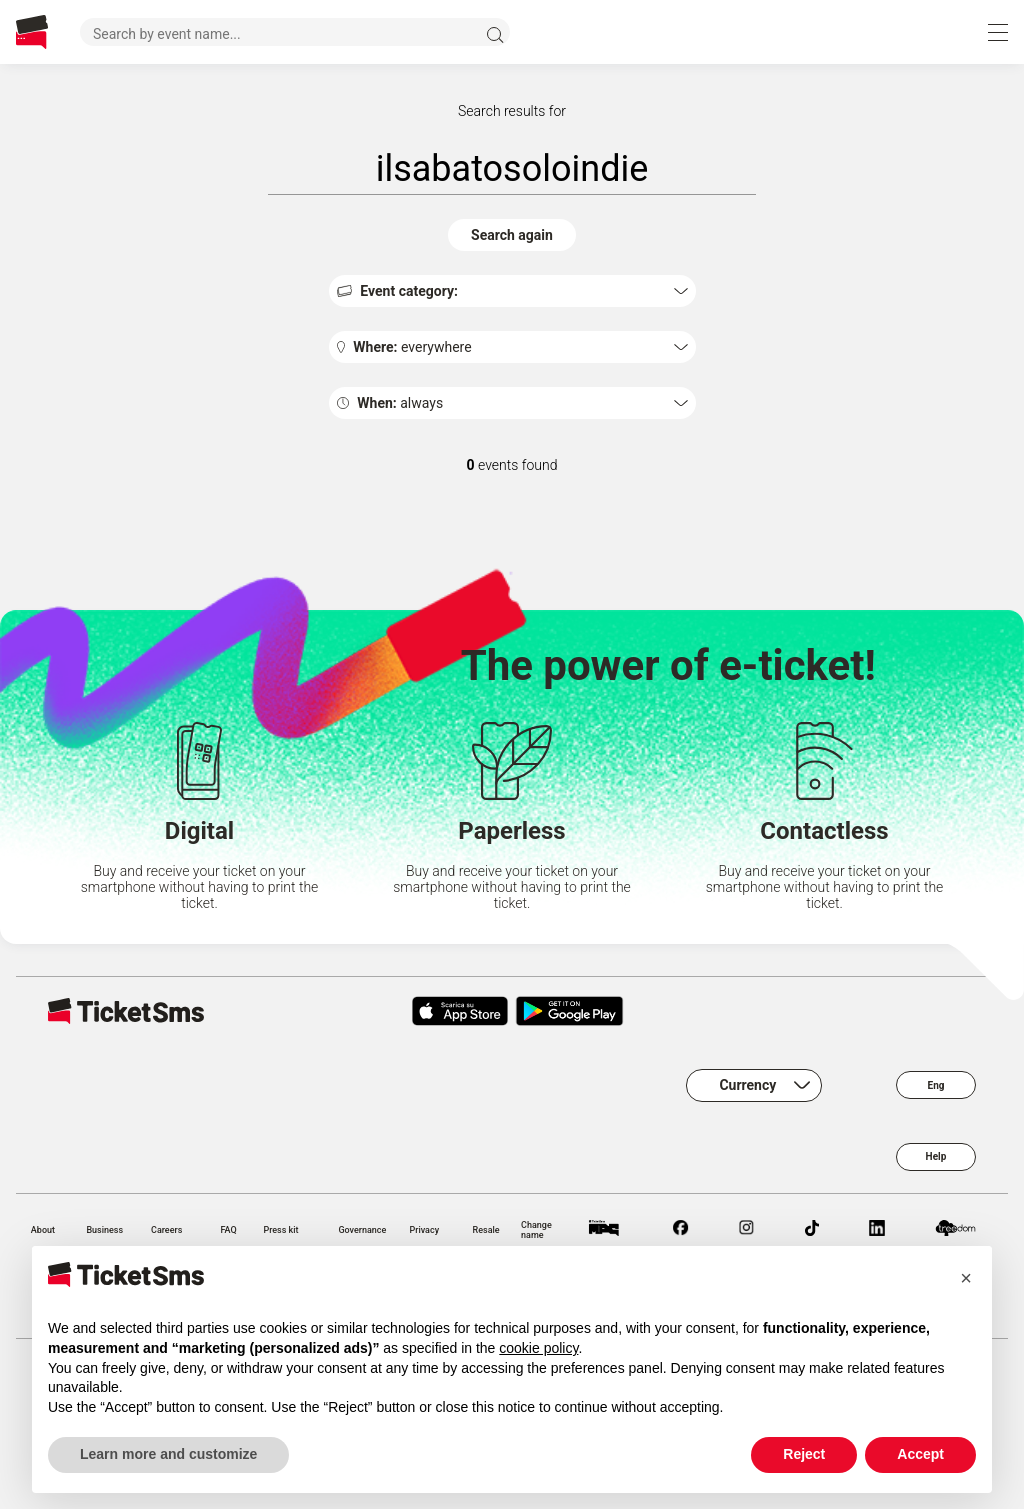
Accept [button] (920, 1454)
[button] (966, 1278)
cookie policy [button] (538, 1348)
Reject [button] (804, 1454)
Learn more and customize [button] (168, 1454)
